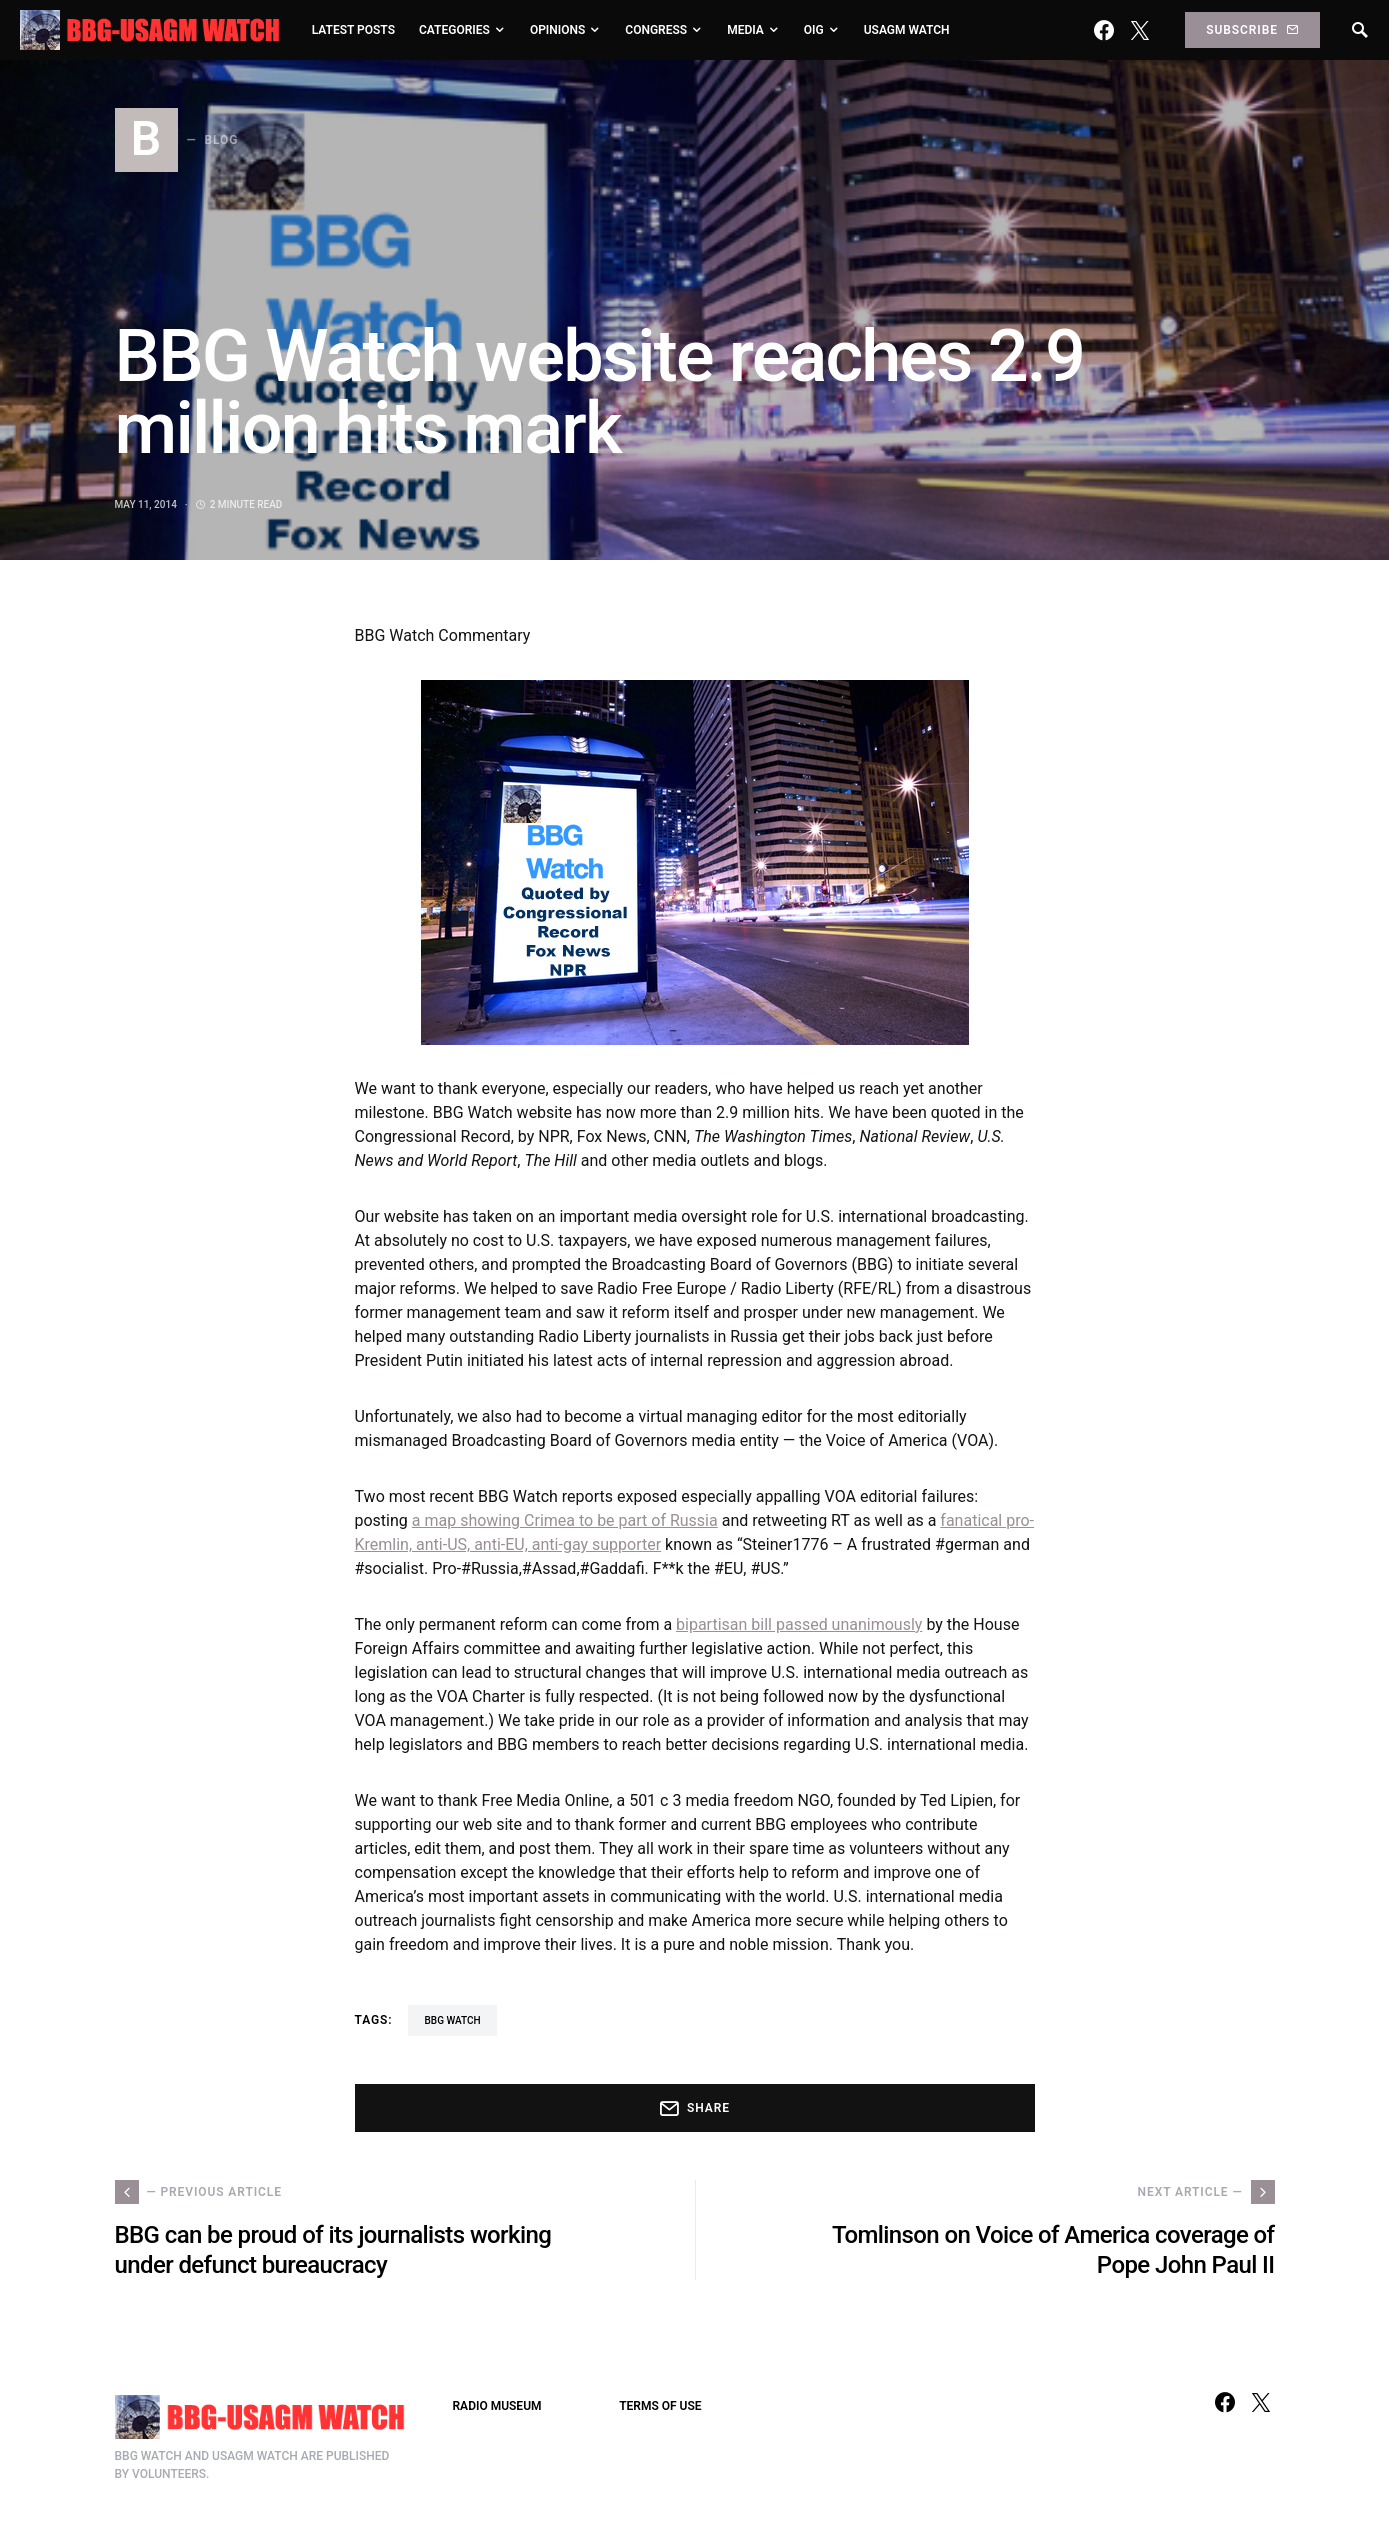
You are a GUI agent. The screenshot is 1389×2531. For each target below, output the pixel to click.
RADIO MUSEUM (497, 2406)
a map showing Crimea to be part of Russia (565, 1520)
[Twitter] (1140, 30)
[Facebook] (1104, 30)
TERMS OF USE (660, 2406)
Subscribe (1252, 30)
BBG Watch (452, 2020)
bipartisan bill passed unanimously (799, 1624)
